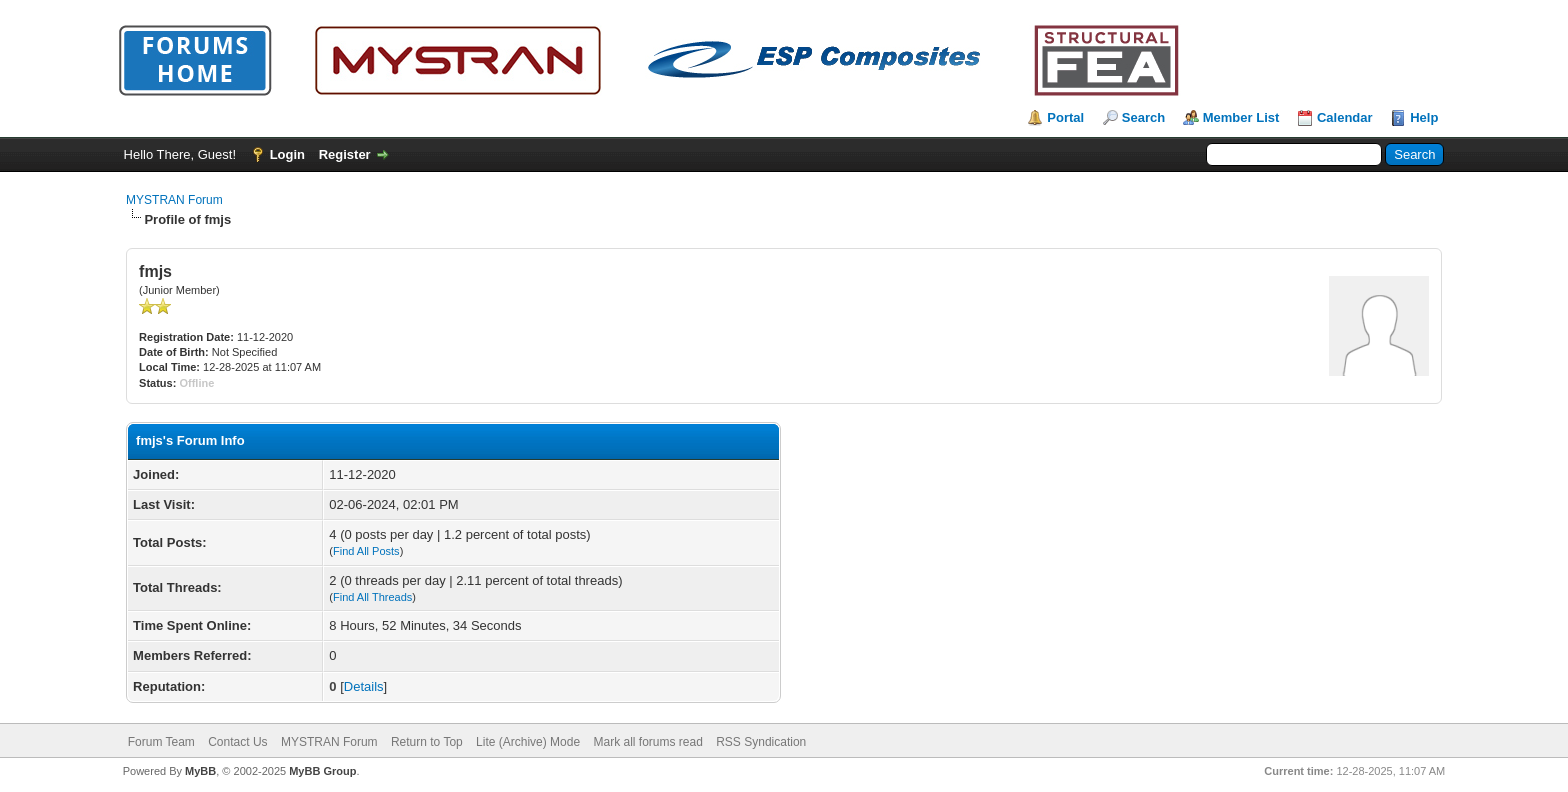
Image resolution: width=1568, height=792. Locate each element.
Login (287, 154)
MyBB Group (322, 771)
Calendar (1345, 117)
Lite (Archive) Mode (528, 742)
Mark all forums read (647, 742)
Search (1143, 117)
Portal (1065, 117)
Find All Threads (372, 597)
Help (1424, 117)
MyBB (200, 771)
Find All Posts (366, 551)
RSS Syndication (761, 742)
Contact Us (237, 742)
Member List (1241, 117)
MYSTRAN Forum (174, 200)
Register (345, 154)
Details (364, 686)
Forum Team (161, 742)
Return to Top (427, 742)
